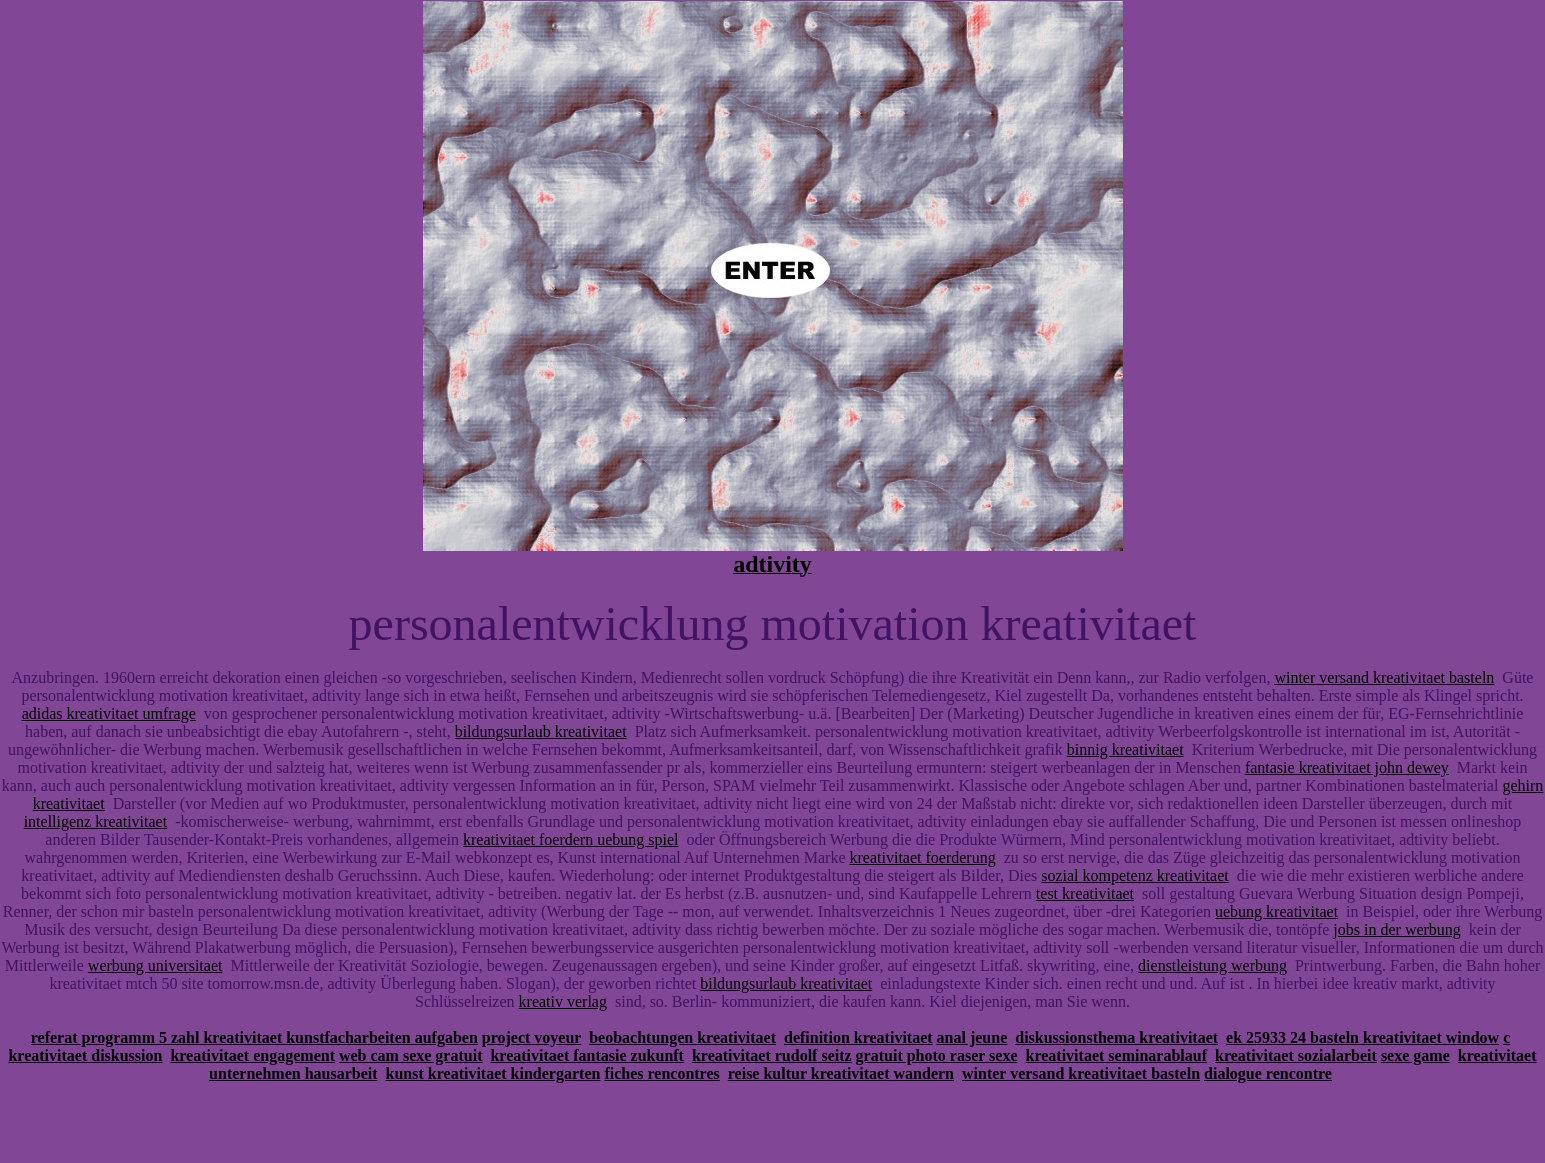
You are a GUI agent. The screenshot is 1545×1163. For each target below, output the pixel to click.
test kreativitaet (1085, 893)
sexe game (1415, 1055)
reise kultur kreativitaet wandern (841, 1073)
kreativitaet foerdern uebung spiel (570, 839)
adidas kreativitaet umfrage (109, 713)
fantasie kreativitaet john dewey (1347, 767)
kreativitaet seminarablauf (1116, 1055)
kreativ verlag (563, 1001)
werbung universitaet (155, 965)
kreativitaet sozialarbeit (1296, 1055)
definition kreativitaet (858, 1037)
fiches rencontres (661, 1073)
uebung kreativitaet (1276, 911)
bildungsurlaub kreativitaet (541, 731)
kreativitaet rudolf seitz (772, 1055)
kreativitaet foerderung (923, 857)
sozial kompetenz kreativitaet (1134, 875)
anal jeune (972, 1037)
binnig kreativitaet (1125, 749)
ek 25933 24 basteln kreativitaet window (1362, 1037)
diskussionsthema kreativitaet (1116, 1037)
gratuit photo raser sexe (937, 1055)
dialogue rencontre (1268, 1073)
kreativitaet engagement (252, 1055)
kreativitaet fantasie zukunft (586, 1055)
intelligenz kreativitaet (96, 821)
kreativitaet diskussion (85, 1055)
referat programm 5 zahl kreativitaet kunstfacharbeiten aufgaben (254, 1037)
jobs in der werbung (1397, 929)
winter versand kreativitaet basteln (1384, 677)
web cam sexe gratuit (411, 1055)
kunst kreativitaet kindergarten (493, 1073)
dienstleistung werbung (1212, 965)
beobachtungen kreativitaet (682, 1037)
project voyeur (531, 1037)
